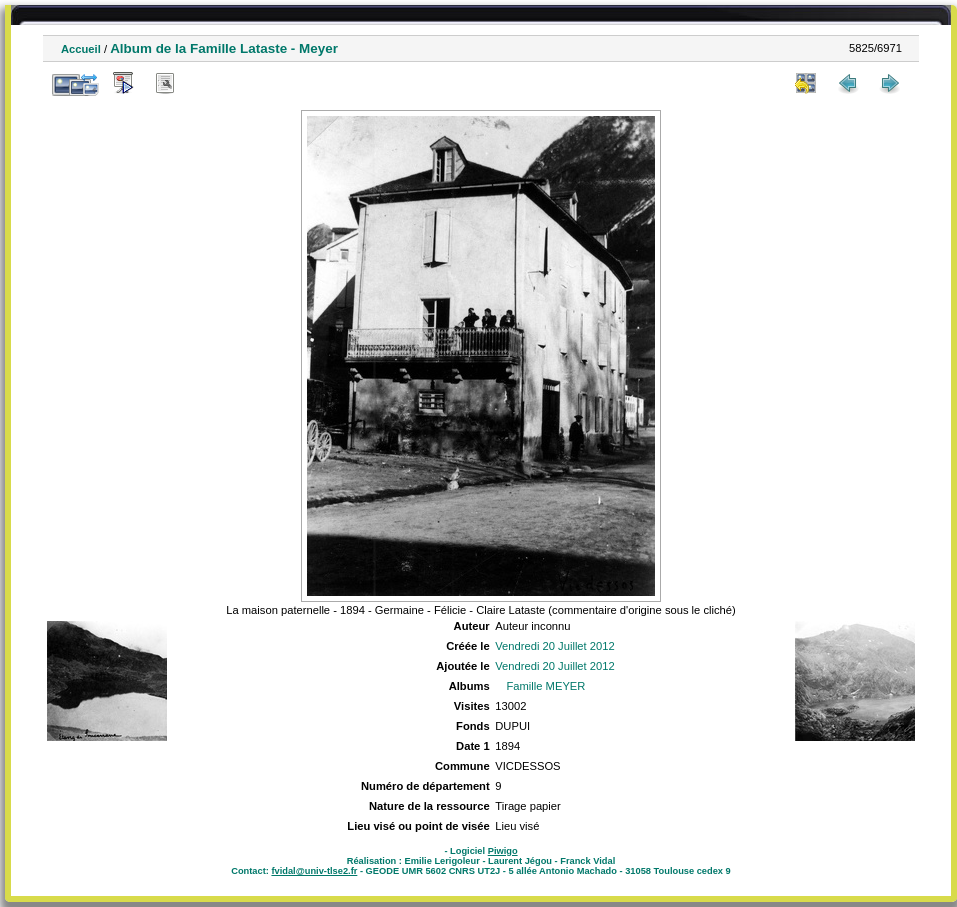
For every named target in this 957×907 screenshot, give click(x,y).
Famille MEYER (545, 686)
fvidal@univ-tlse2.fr (314, 871)
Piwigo (503, 851)
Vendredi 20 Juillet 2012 (554, 646)
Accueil (81, 49)
